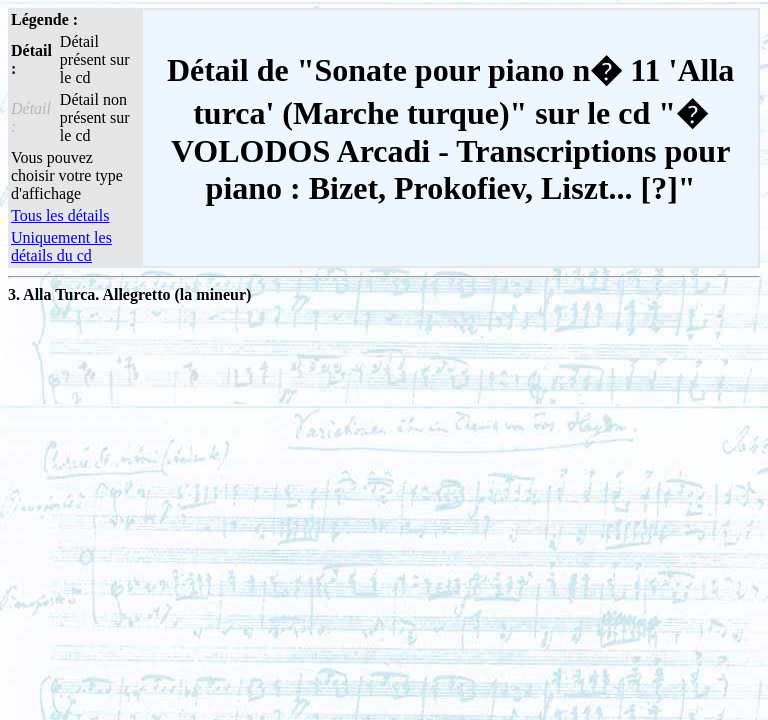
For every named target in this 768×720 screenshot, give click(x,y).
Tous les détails (60, 215)
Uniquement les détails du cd (61, 246)
